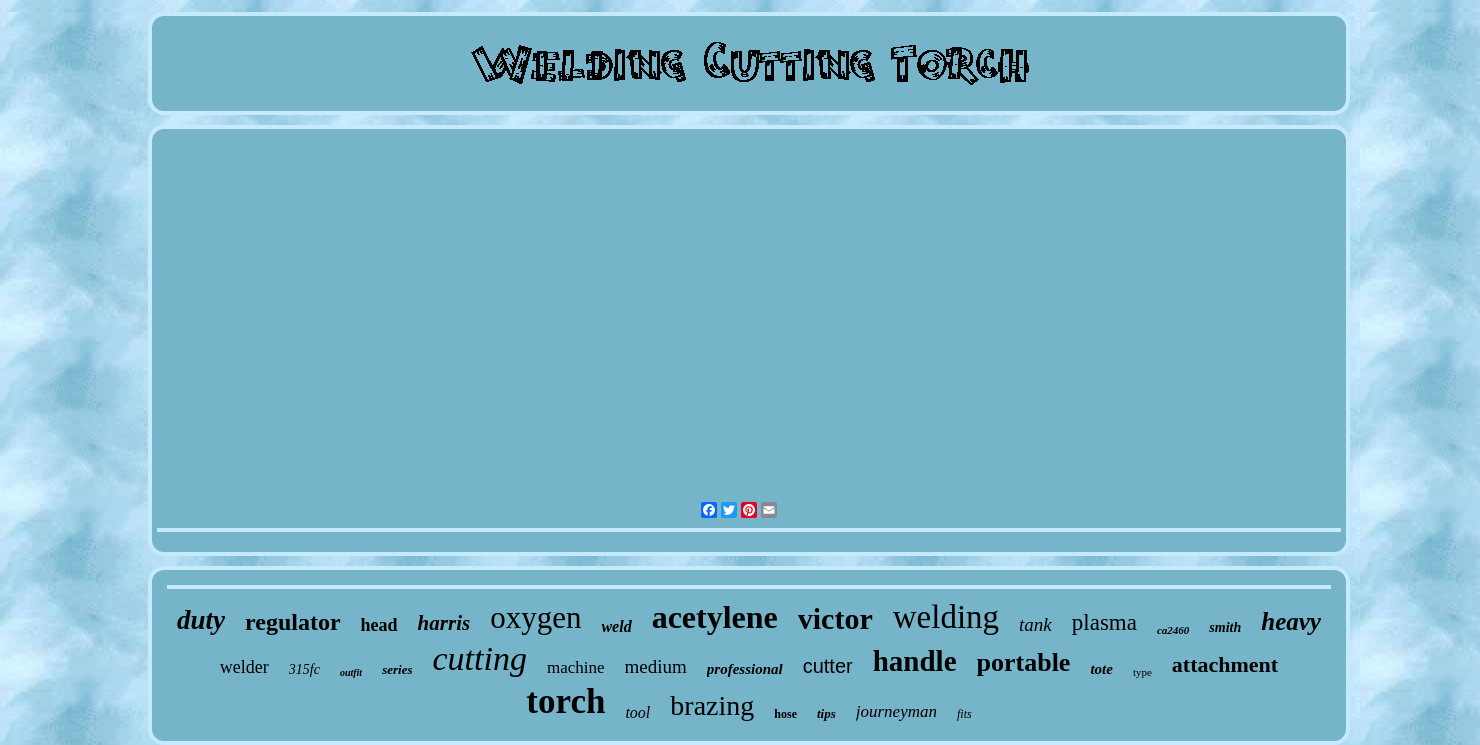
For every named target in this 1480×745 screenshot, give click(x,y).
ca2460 (1173, 630)
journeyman (896, 711)
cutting (480, 658)
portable (1024, 662)
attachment (1225, 664)
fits (964, 714)
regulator (293, 622)
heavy (1291, 621)
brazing (712, 705)
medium (656, 666)
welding (946, 617)
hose (785, 714)
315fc (304, 669)
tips (826, 713)
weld (616, 626)
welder (244, 667)
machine (576, 667)
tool (637, 712)
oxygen (535, 617)
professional (745, 669)
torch (565, 701)
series (397, 669)
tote (1101, 669)
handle (915, 661)
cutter (828, 666)
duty (201, 620)
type (1142, 672)
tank (1035, 624)
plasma (1104, 622)
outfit (351, 672)
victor (835, 618)
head (379, 625)
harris (444, 623)
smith (1225, 627)
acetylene (715, 617)
